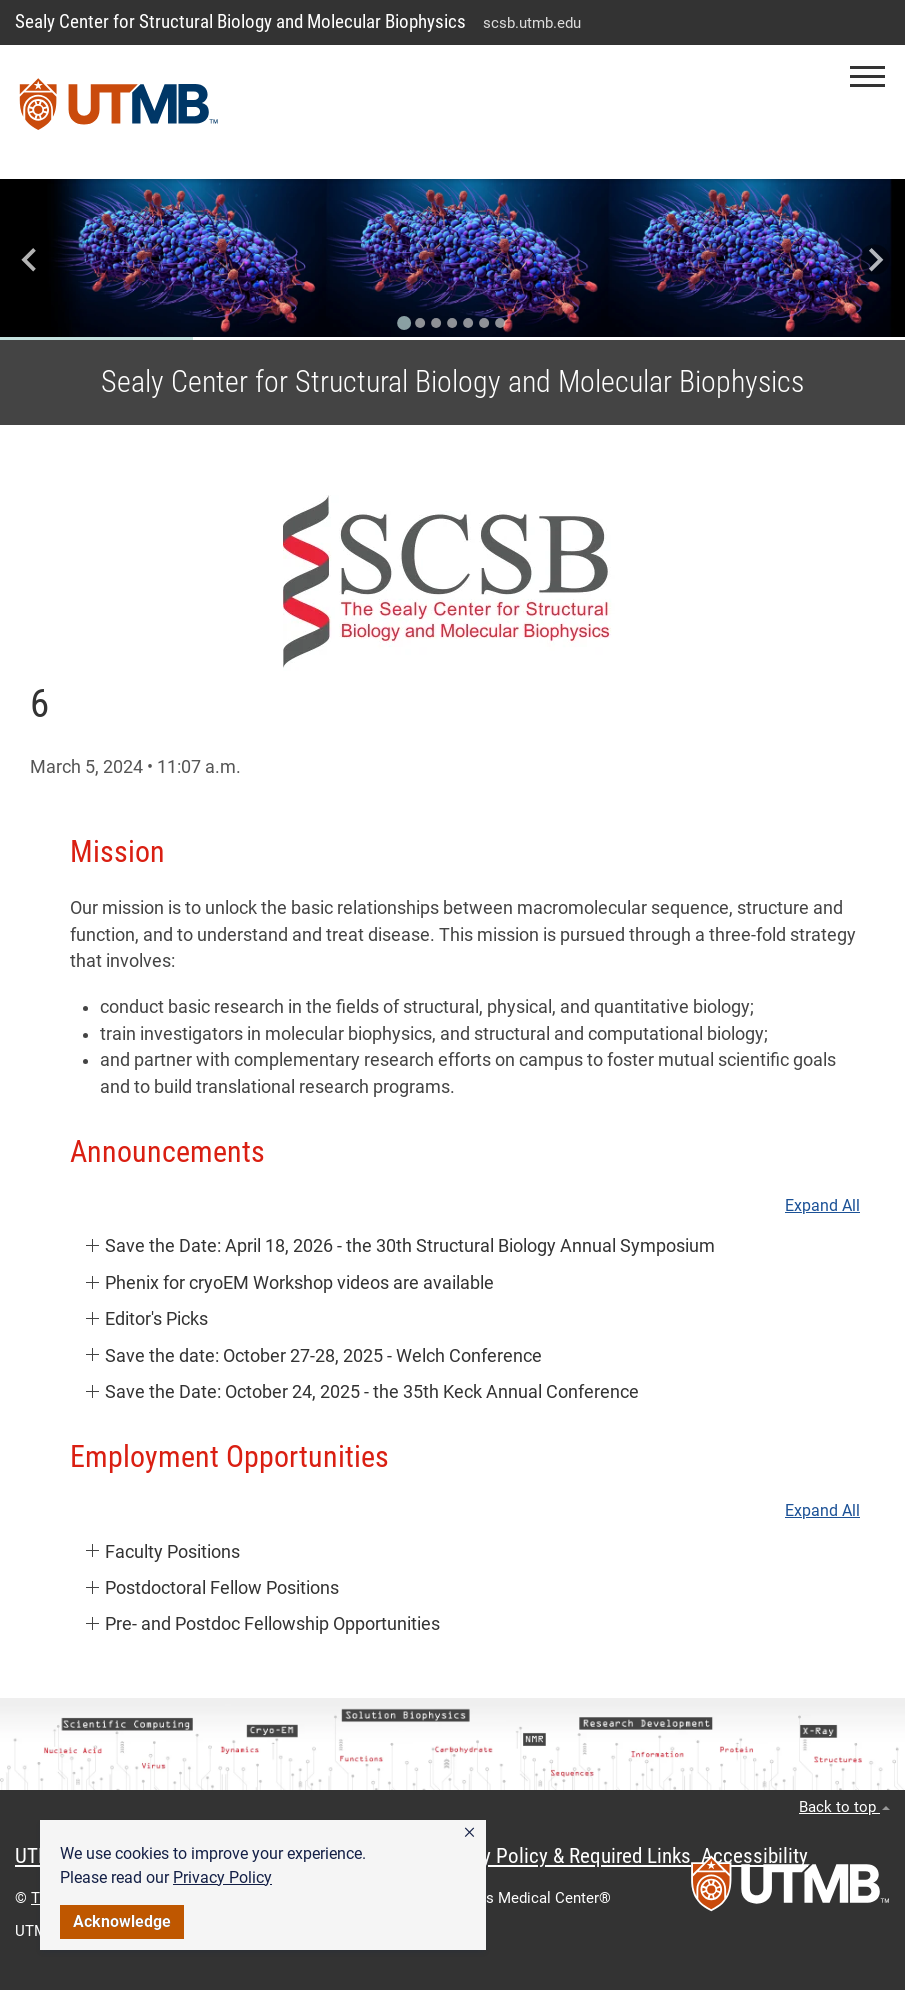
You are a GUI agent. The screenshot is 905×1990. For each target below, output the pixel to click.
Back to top (844, 1807)
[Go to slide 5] (469, 323)
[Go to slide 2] (421, 323)
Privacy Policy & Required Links (560, 1856)
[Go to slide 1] (405, 323)
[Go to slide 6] (485, 323)
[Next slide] (874, 259)
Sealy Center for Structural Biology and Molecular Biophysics (240, 21)
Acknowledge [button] (122, 1921)
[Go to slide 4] (453, 323)
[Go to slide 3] (437, 323)
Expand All (822, 1206)
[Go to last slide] (30, 259)
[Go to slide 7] (501, 323)
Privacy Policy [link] (222, 1877)
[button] (469, 1833)
